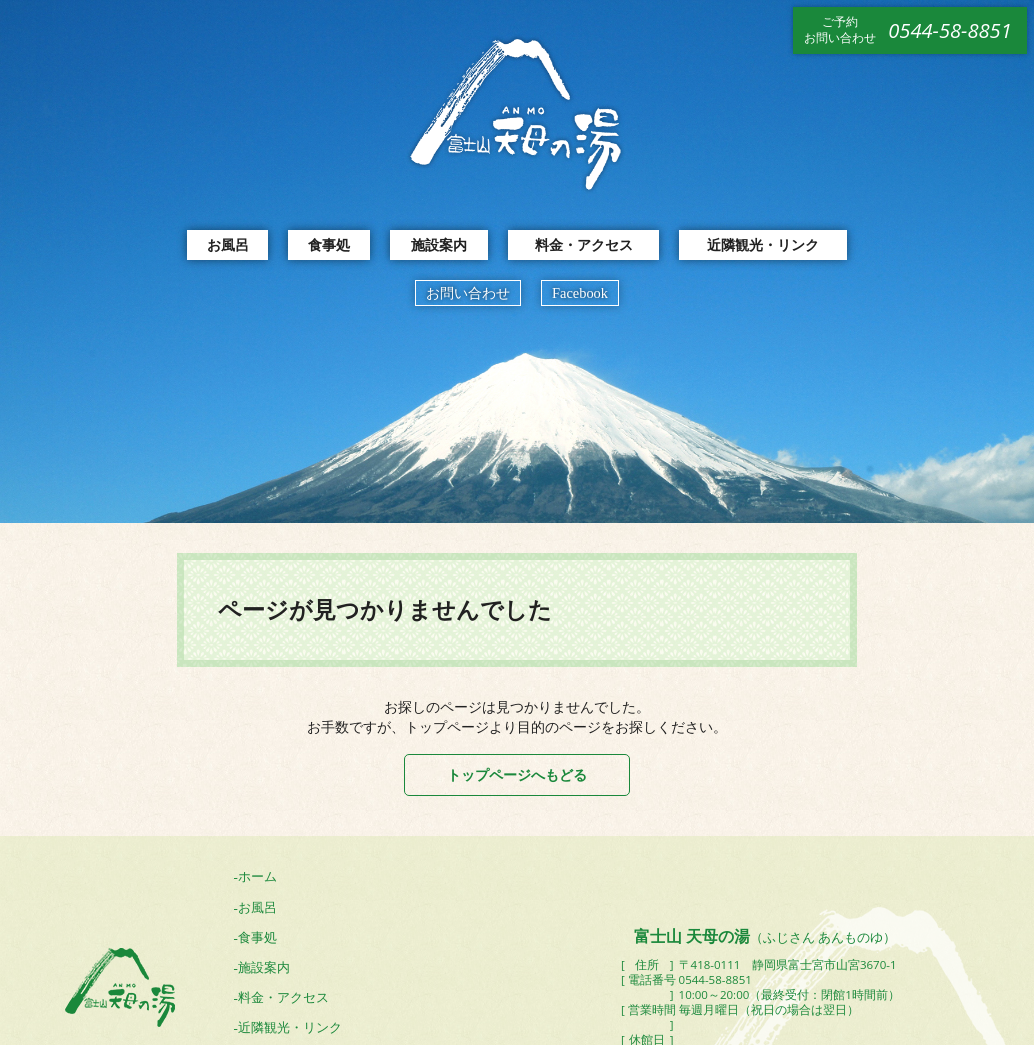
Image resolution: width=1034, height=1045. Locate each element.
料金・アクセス (584, 245)
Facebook (580, 293)
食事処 (329, 245)
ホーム (257, 876)
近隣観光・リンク (763, 245)
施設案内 (439, 245)
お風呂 (228, 245)
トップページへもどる (517, 774)
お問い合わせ (468, 293)
